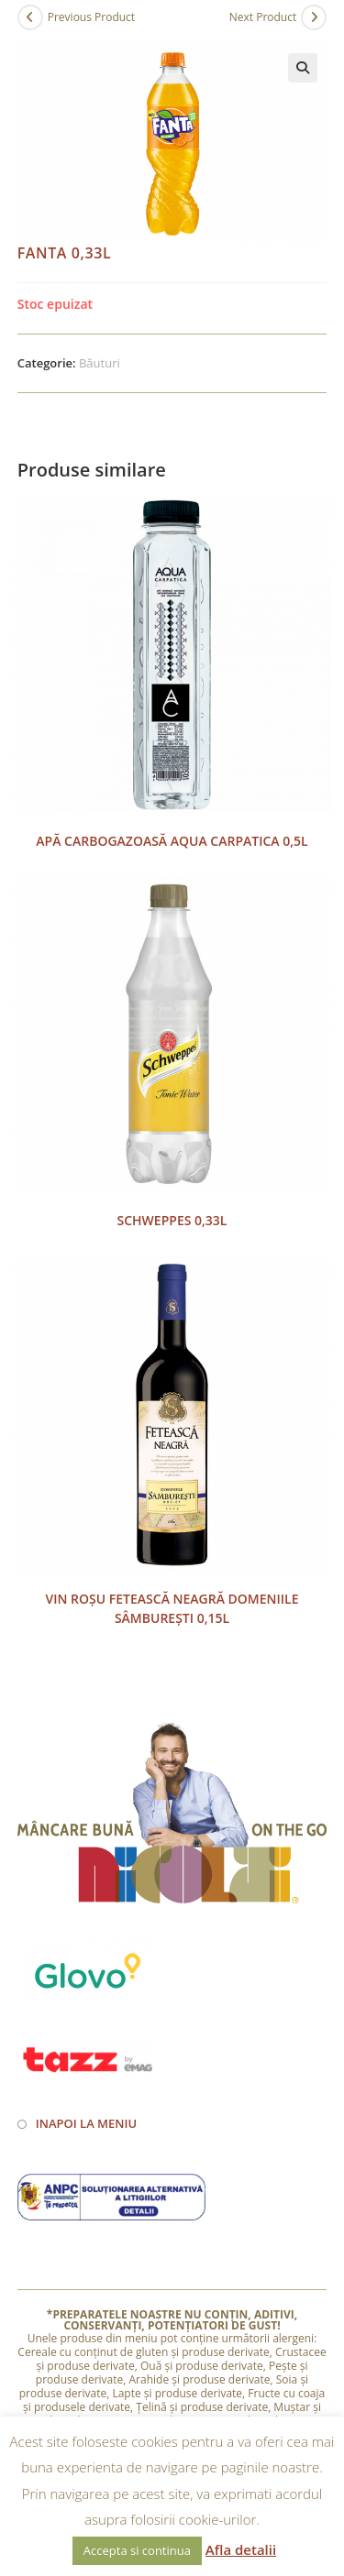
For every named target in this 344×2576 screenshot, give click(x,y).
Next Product (263, 17)
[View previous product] (30, 17)
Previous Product (91, 17)
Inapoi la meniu (86, 2123)
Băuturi (99, 363)
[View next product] (314, 17)
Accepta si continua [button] (137, 2550)
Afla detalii (240, 2549)
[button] (302, 67)
